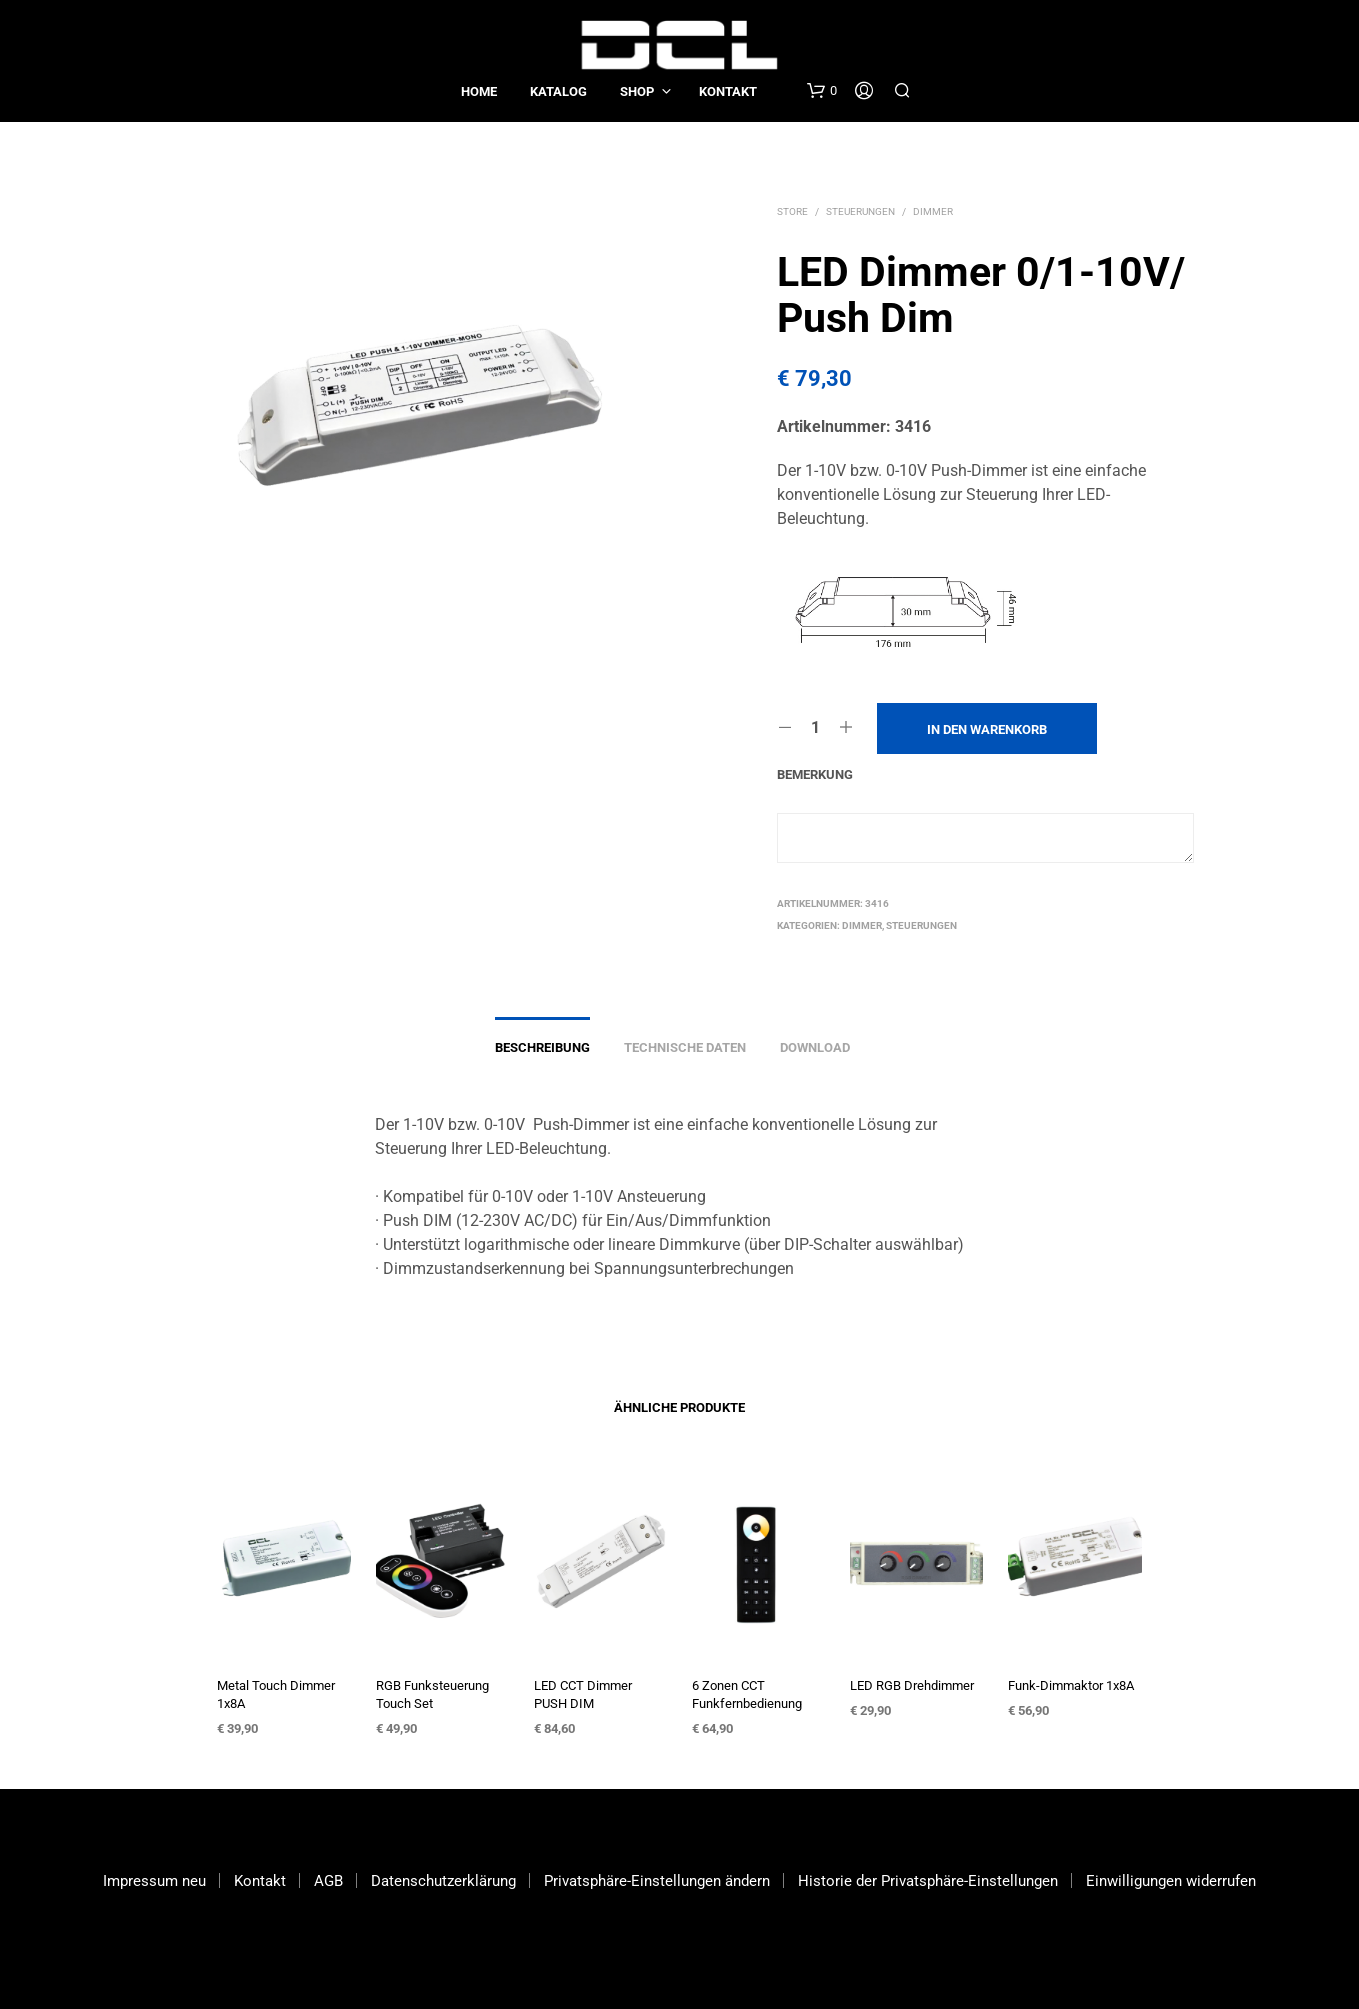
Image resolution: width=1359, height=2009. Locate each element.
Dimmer (933, 211)
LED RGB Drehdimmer (912, 1685)
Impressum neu (154, 1881)
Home (479, 91)
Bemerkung (815, 774)
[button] (822, 91)
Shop (637, 91)
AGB (328, 1881)
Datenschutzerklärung (443, 1881)
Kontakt (728, 91)
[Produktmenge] (815, 728)
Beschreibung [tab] (542, 1047)
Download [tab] (815, 1047)
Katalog (558, 91)
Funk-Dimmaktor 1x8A (1071, 1685)
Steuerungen (860, 211)
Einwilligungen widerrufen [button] (1171, 1881)
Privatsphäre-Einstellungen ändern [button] (657, 1881)
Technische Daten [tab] (685, 1047)
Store (792, 211)
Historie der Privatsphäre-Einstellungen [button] (928, 1881)
